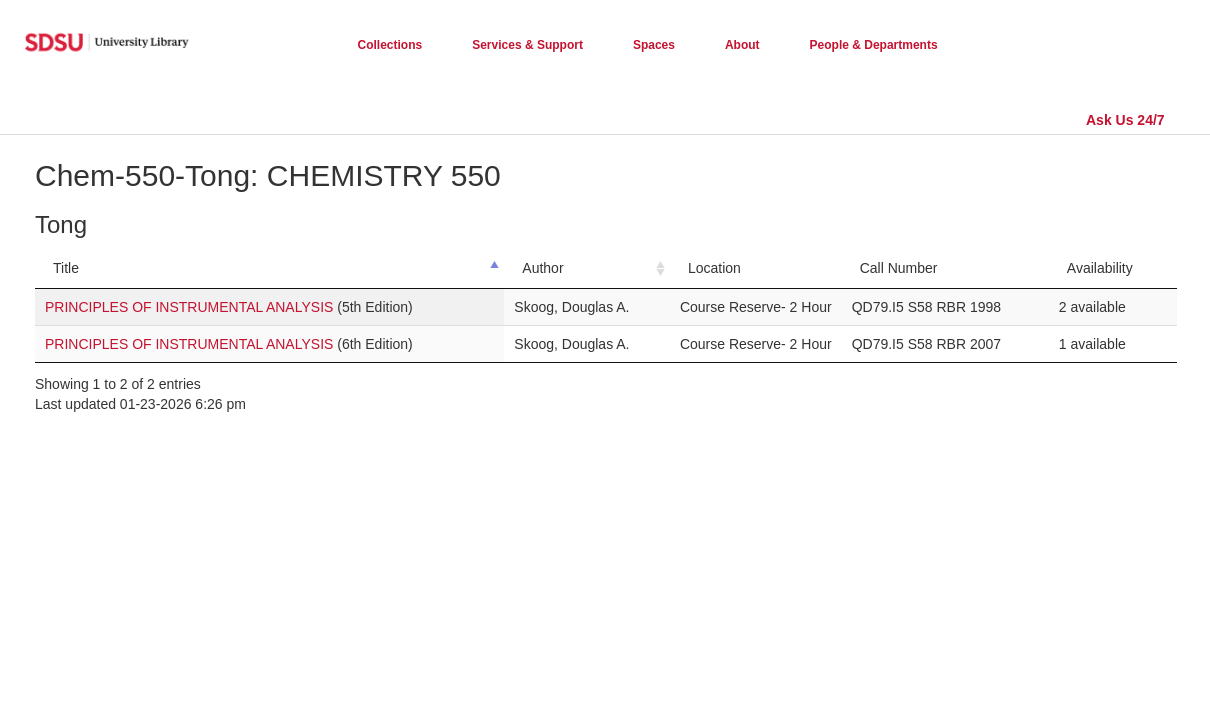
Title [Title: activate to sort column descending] (66, 268)
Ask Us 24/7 (1125, 120)
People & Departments (874, 45)
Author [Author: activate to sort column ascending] (542, 268)
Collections (390, 45)
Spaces (654, 45)
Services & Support (527, 45)
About (742, 45)
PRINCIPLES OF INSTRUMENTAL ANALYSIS (189, 307)
